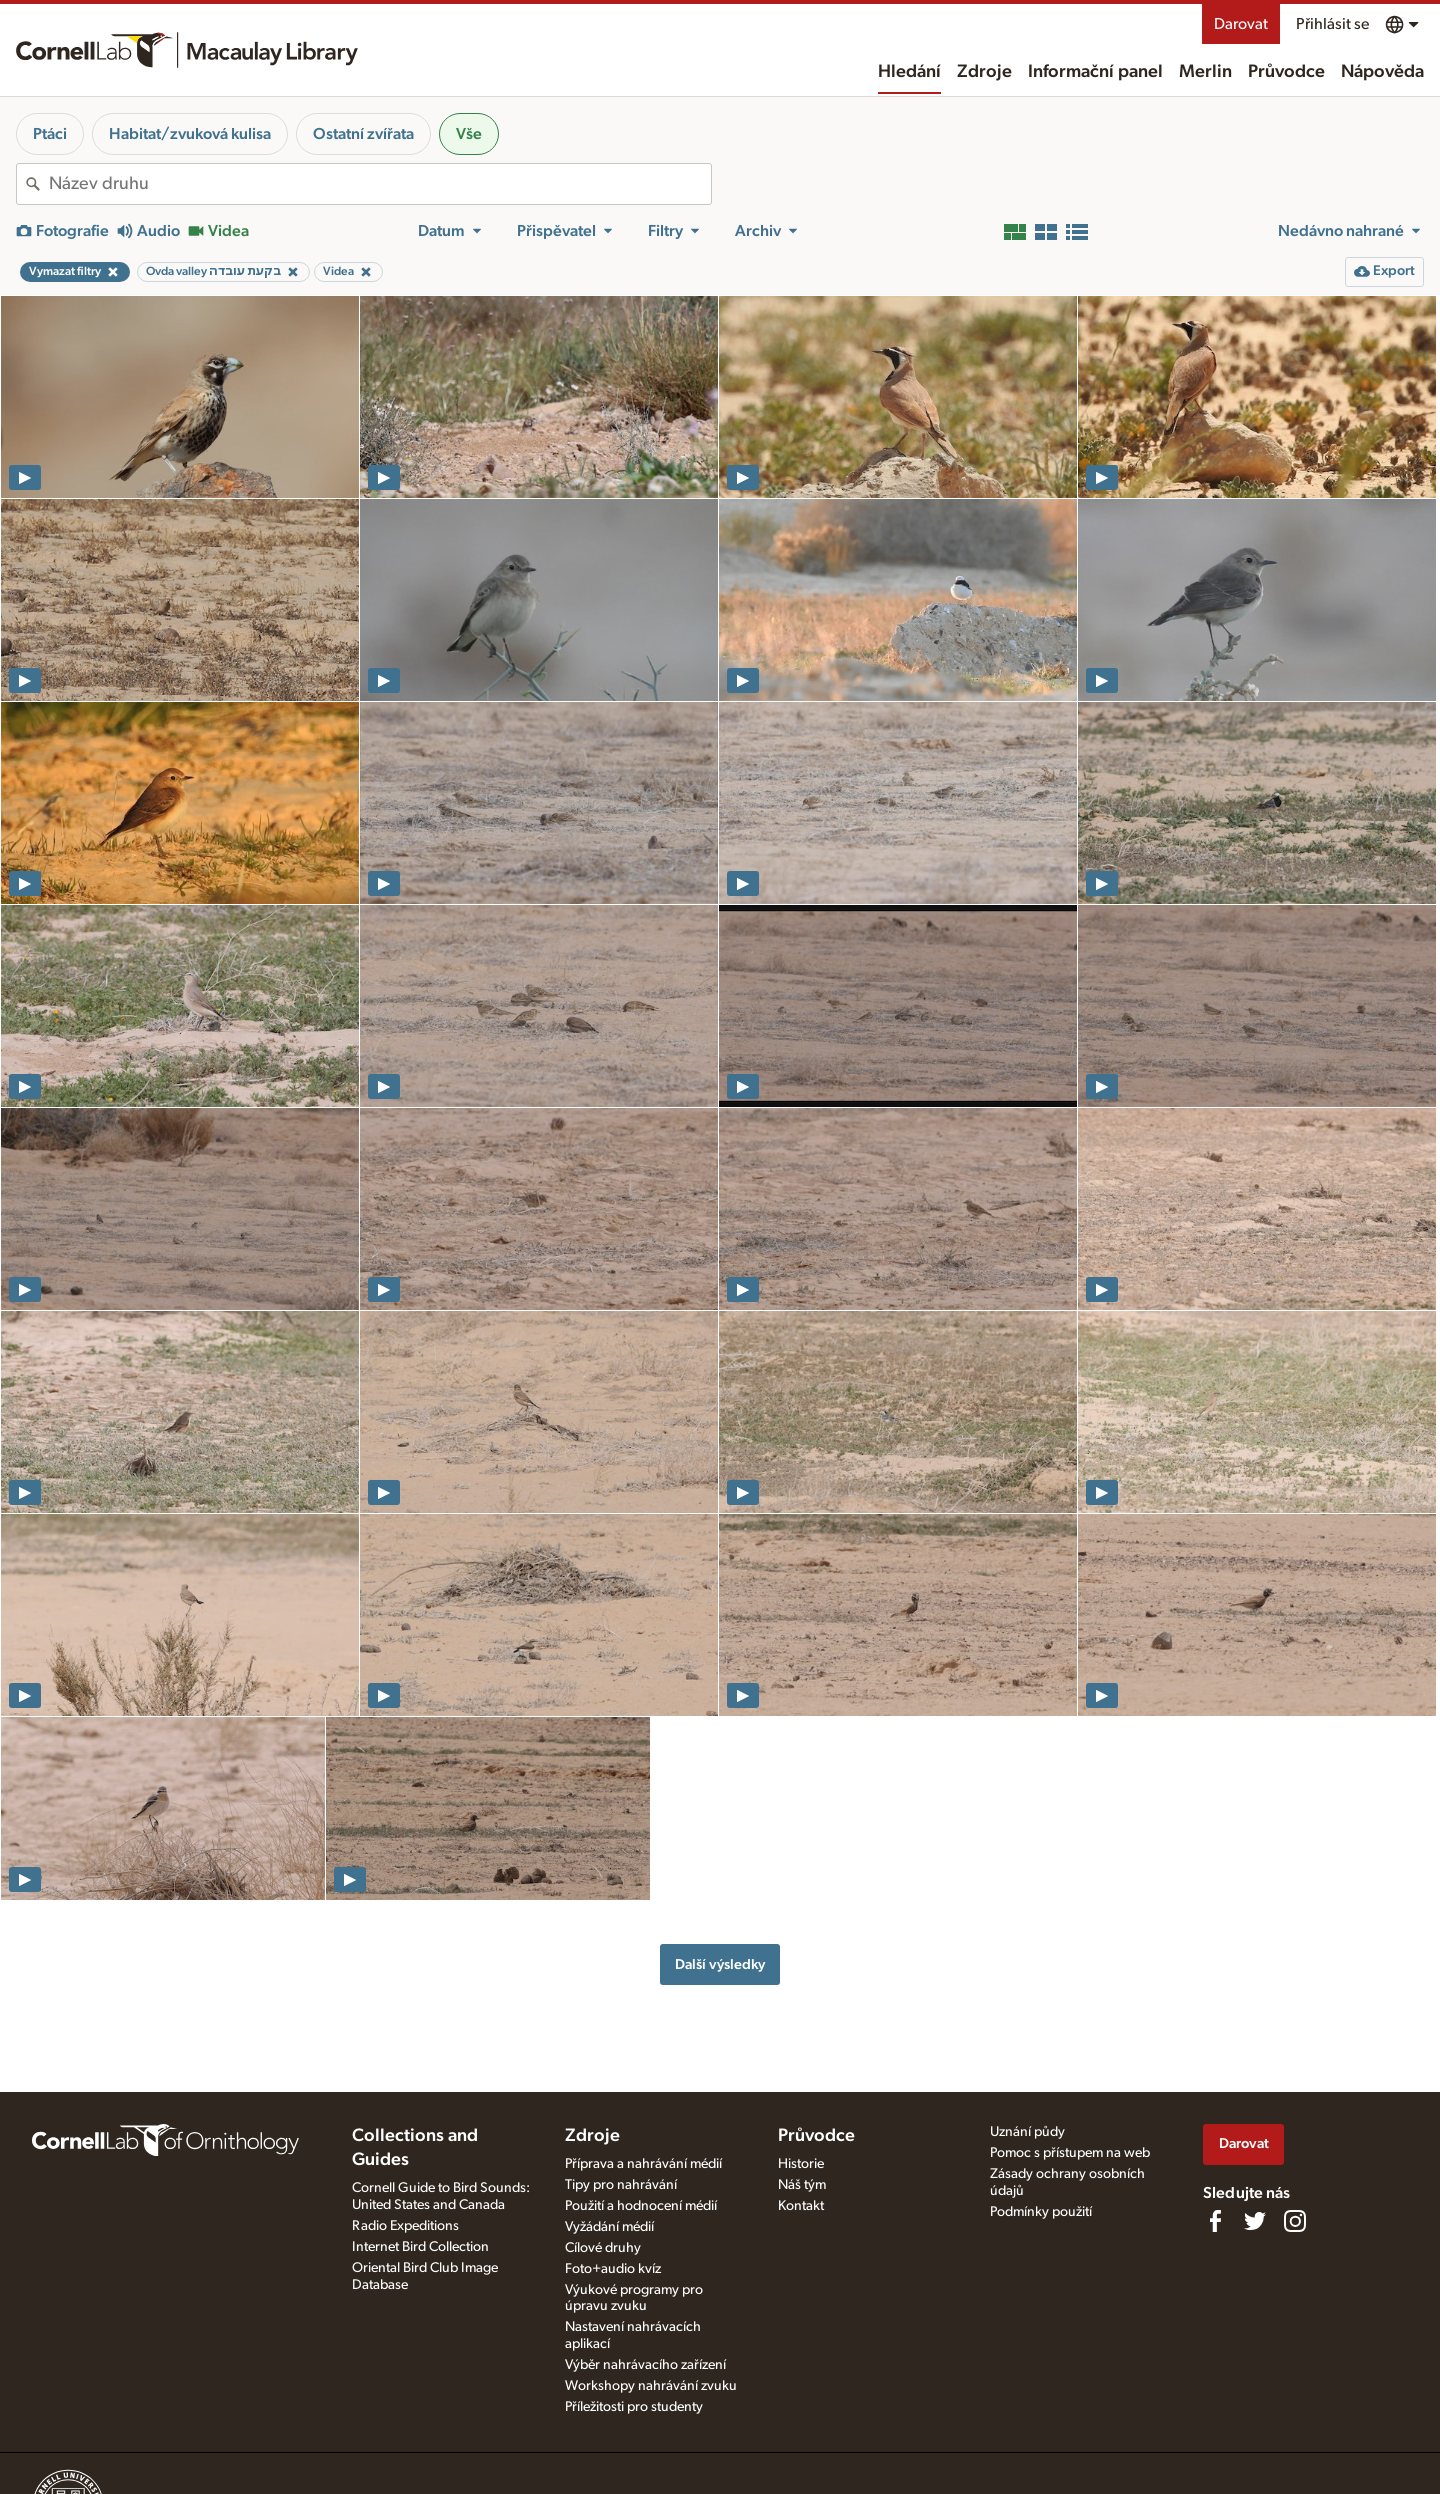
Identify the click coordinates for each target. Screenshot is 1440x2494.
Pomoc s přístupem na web (1070, 2153)
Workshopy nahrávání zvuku (651, 2386)
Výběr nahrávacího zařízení (645, 2365)
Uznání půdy (1027, 2132)
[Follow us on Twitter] (1255, 2221)
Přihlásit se (1332, 24)
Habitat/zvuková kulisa (190, 134)
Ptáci (50, 134)
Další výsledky (720, 1964)
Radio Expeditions (405, 2226)
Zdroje (984, 72)
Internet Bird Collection (420, 2247)
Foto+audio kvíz (613, 2269)
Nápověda (1382, 72)
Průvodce (1286, 72)
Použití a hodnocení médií (641, 2206)
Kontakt (801, 2206)
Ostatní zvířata (363, 134)
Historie (801, 2164)
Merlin (1205, 72)
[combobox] (380, 184)
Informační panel (1095, 72)
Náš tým (802, 2185)
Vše (469, 134)
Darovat (1241, 24)
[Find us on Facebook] (1215, 2221)
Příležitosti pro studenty (634, 2407)
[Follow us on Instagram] (1295, 2221)
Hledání (909, 72)
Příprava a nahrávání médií (643, 2164)
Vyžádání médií (609, 2227)
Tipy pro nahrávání (621, 2185)
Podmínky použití (1041, 2212)
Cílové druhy (603, 2248)
